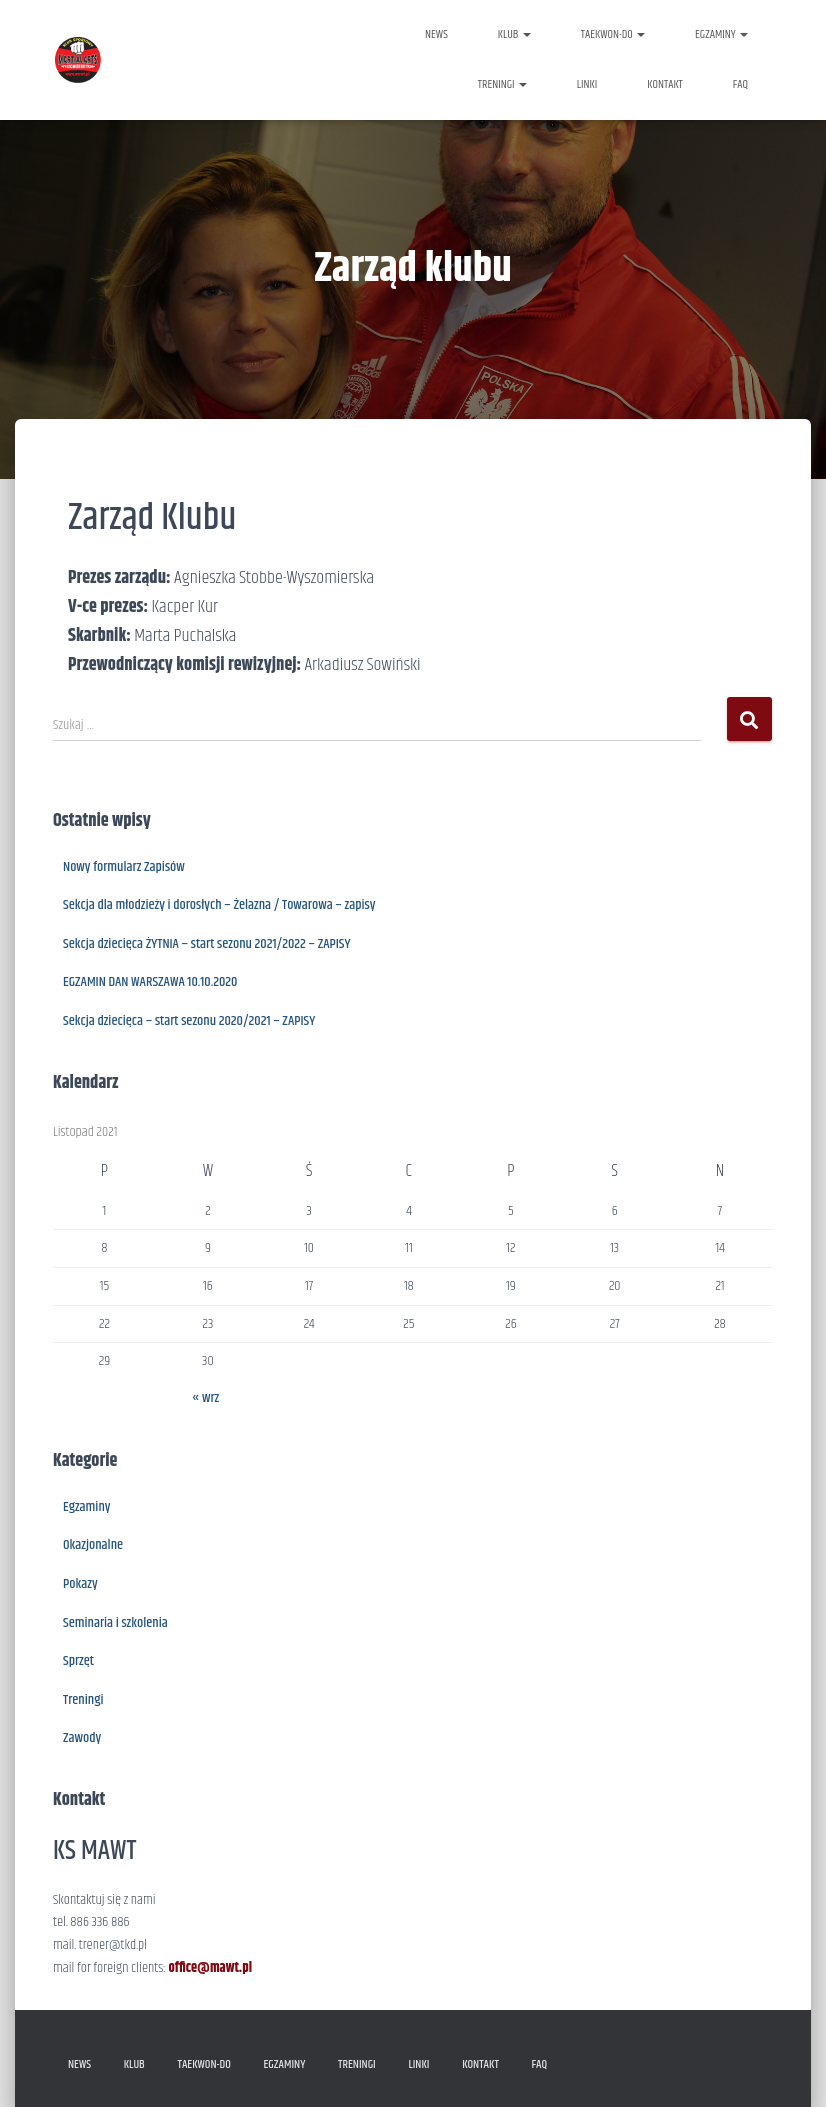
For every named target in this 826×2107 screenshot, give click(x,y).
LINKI (587, 84)
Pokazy (80, 1584)
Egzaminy (86, 1507)
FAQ (740, 84)
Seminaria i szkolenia (115, 1623)
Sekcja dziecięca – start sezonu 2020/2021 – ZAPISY (189, 1021)
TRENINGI (502, 84)
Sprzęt (78, 1661)
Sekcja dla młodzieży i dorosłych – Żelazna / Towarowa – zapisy (219, 905)
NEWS (436, 34)
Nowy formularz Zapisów (124, 867)
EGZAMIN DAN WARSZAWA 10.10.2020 (150, 982)
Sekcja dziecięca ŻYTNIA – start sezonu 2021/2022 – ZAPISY (207, 944)
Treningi (83, 1700)
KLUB (514, 34)
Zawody (82, 1738)
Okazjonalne (93, 1545)
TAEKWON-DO (613, 34)
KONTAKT (665, 84)
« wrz (205, 1398)
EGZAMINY (721, 34)
